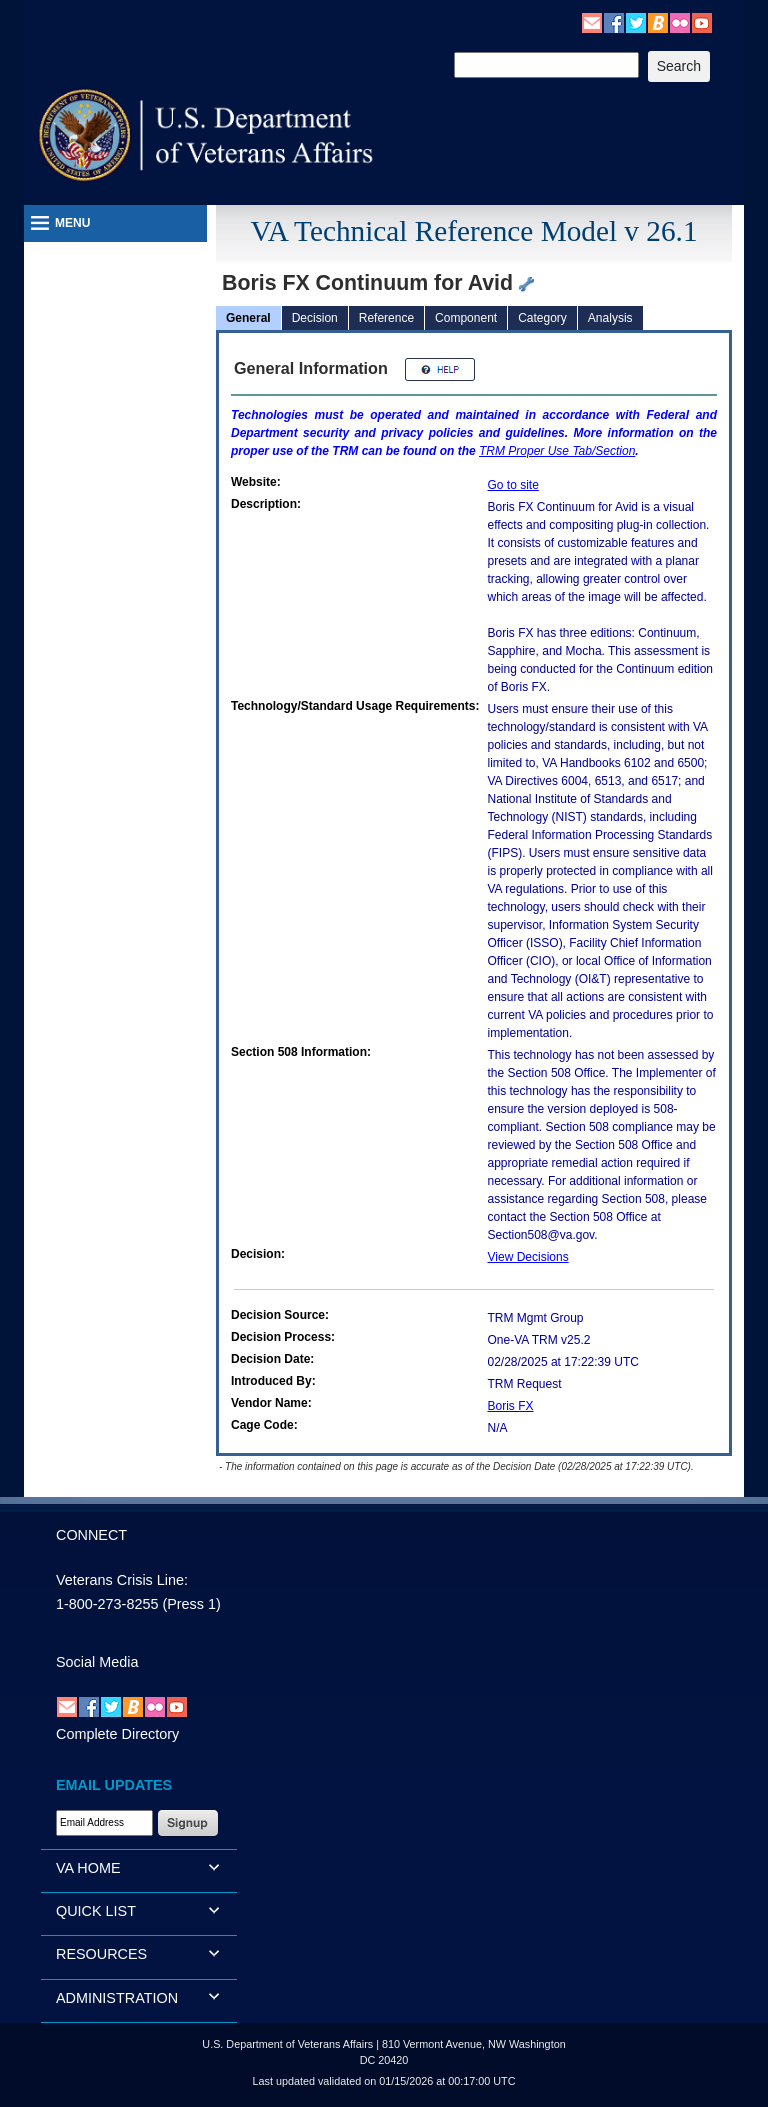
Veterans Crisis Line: (122, 1580)
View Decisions (528, 1257)
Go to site (513, 485)
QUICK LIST (96, 1911)
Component (466, 318)
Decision (315, 318)
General (248, 318)
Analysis (610, 318)
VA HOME (88, 1868)
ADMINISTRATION (117, 1998)
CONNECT (91, 1535)
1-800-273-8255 (107, 1604)
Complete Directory (117, 1734)
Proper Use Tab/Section (557, 451)
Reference (386, 318)
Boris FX (511, 1406)
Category (542, 318)
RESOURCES (101, 1954)
